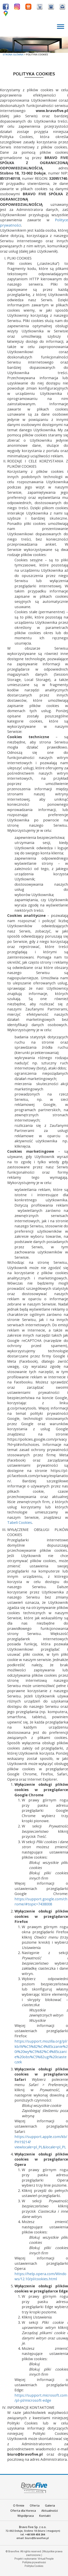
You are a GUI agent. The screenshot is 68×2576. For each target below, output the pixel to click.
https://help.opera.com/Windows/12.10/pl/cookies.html (40, 2276)
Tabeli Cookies (19, 1522)
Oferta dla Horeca (23, 2511)
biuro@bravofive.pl (37, 2538)
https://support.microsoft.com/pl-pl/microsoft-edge (41, 2398)
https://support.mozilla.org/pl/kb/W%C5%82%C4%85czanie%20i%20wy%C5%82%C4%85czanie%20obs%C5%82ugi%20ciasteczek (41, 2051)
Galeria (50, 2506)
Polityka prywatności (34, 2562)
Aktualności (49, 2511)
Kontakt (45, 2516)
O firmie (18, 2506)
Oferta (35, 2506)
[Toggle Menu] (60, 26)
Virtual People (46, 2558)
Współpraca (25, 2516)
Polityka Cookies (34, 2566)
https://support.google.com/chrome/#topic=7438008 (41, 1901)
